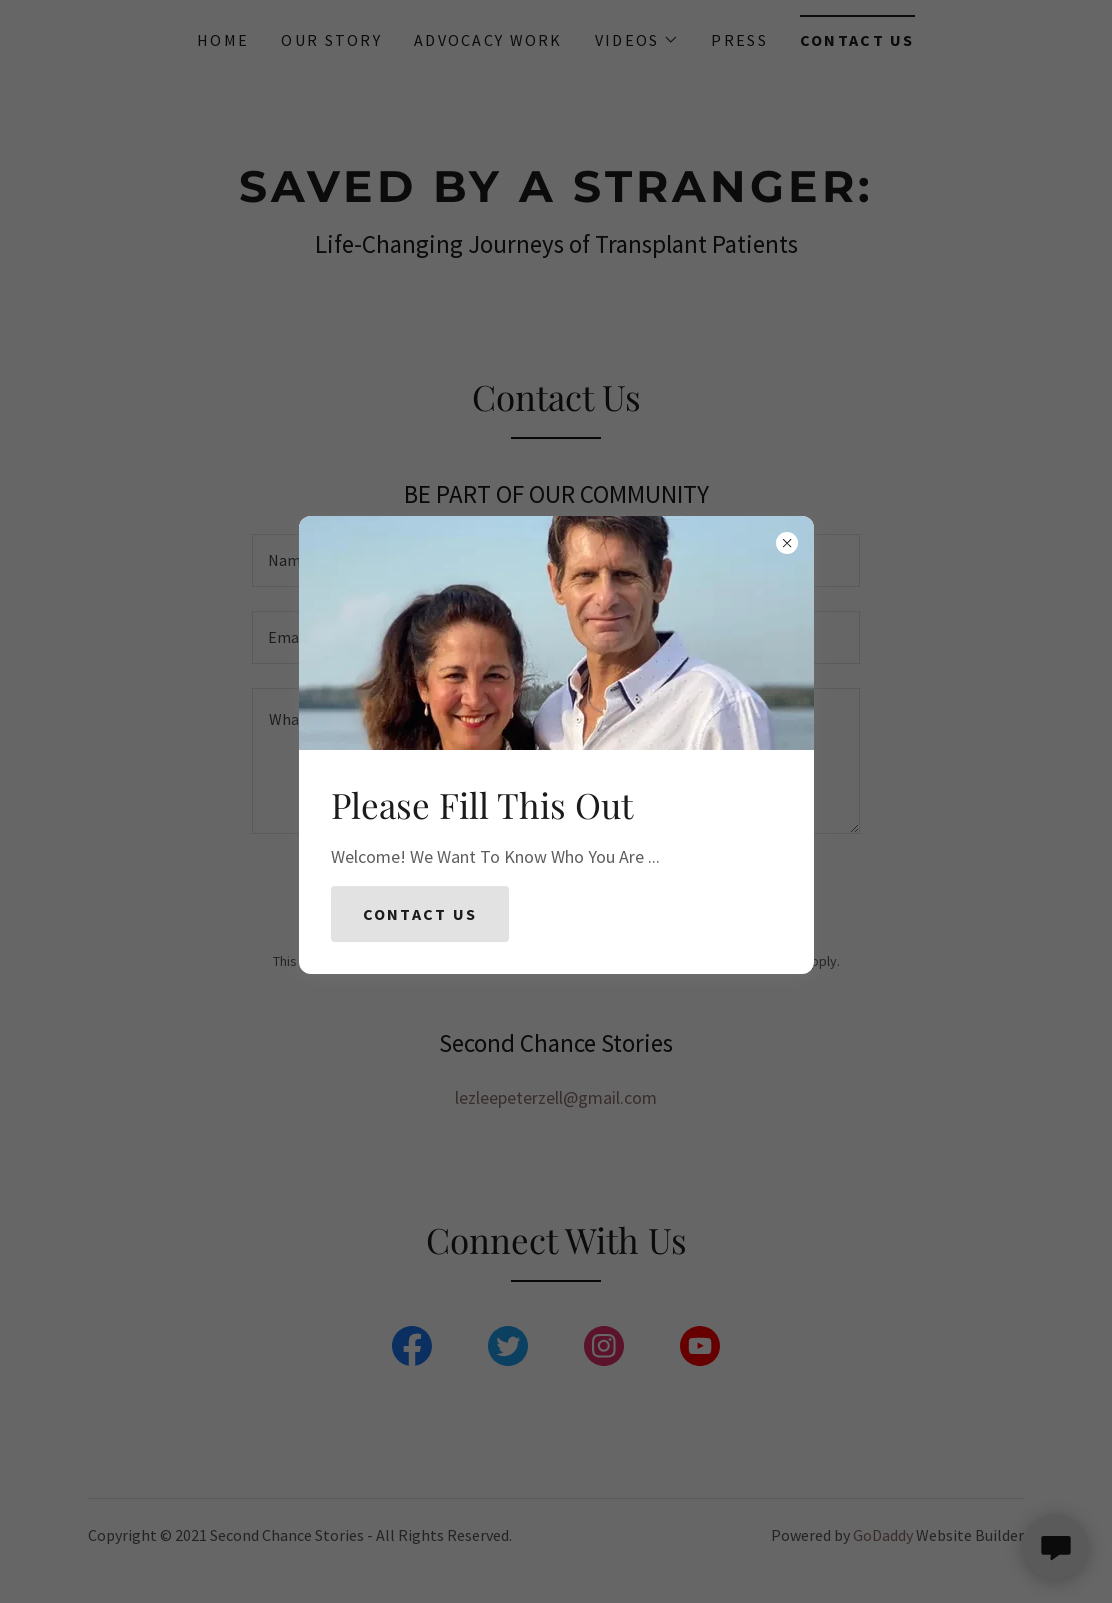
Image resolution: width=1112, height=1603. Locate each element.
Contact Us (420, 914)
